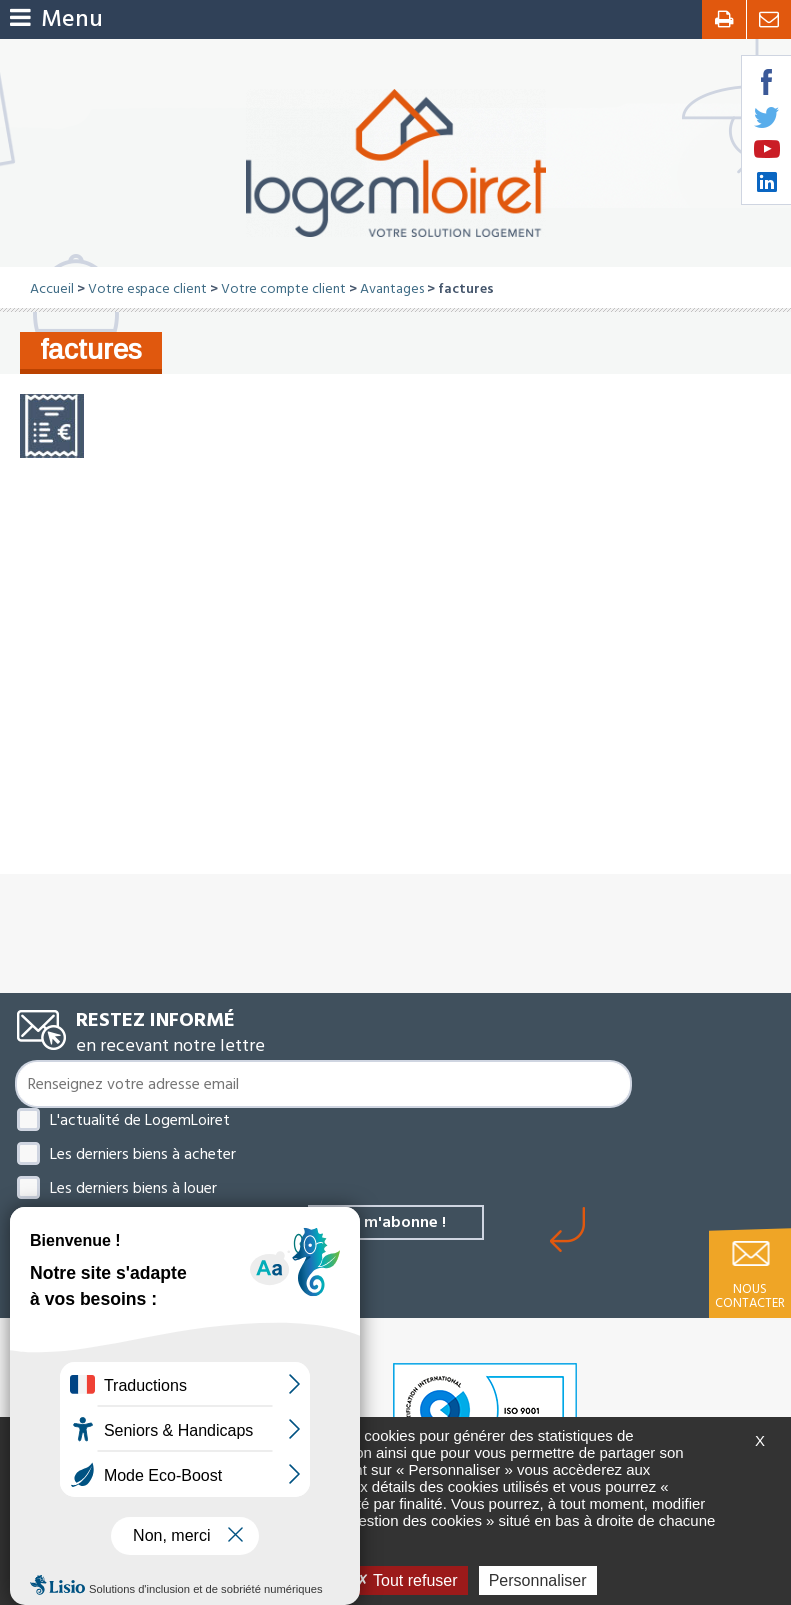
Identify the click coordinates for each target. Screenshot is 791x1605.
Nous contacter (750, 1296)
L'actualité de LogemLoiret (140, 1120)
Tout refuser (407, 1580)
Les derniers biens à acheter (143, 1154)
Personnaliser (538, 1580)
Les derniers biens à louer (133, 1188)
